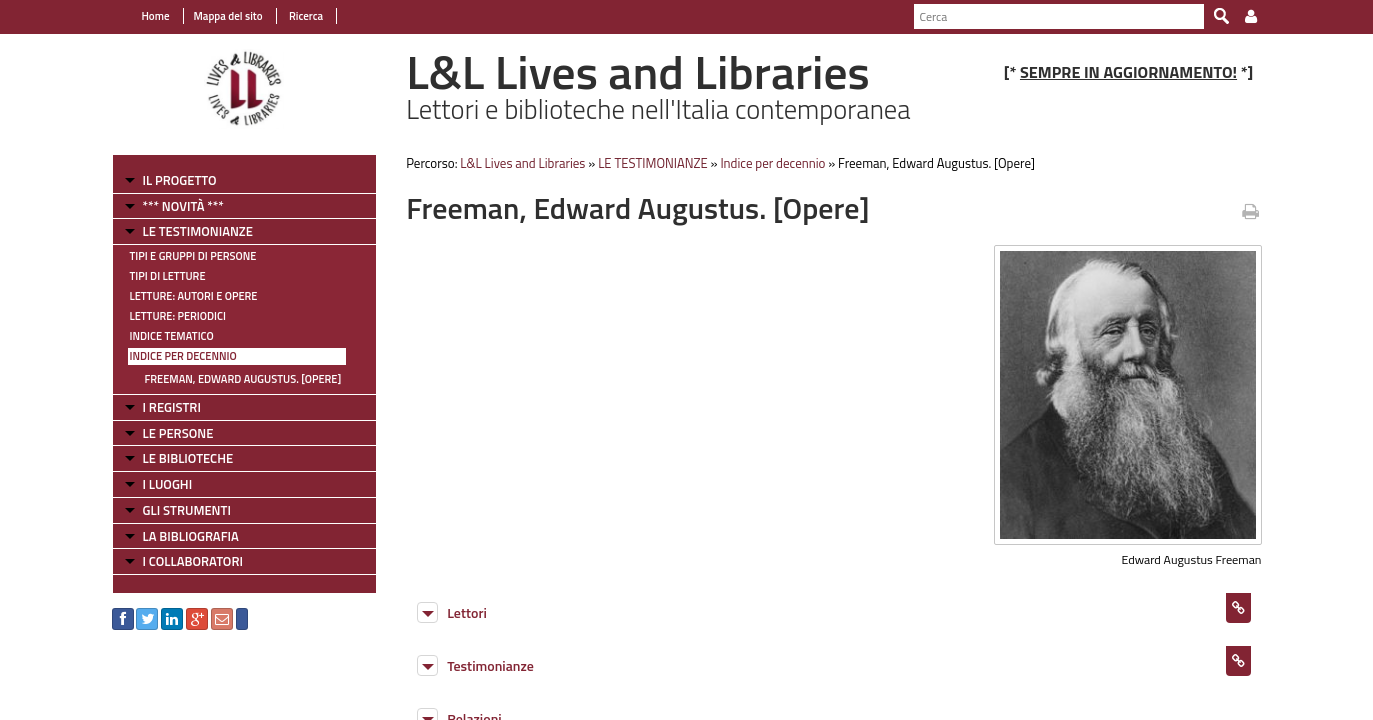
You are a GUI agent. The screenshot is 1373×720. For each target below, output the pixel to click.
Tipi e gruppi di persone (193, 256)
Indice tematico (172, 336)
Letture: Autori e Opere (194, 296)
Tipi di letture (168, 276)
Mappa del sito (228, 16)
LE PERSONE (178, 433)
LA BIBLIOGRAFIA (191, 536)
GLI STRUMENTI (187, 510)
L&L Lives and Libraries (522, 163)
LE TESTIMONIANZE (198, 231)
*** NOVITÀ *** (183, 206)
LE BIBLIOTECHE (188, 458)
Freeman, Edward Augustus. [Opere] (243, 379)
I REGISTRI (172, 407)
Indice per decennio (183, 356)
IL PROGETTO (180, 180)
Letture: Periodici (178, 316)
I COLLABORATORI (193, 561)
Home (156, 16)
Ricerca (305, 16)
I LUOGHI (168, 484)
